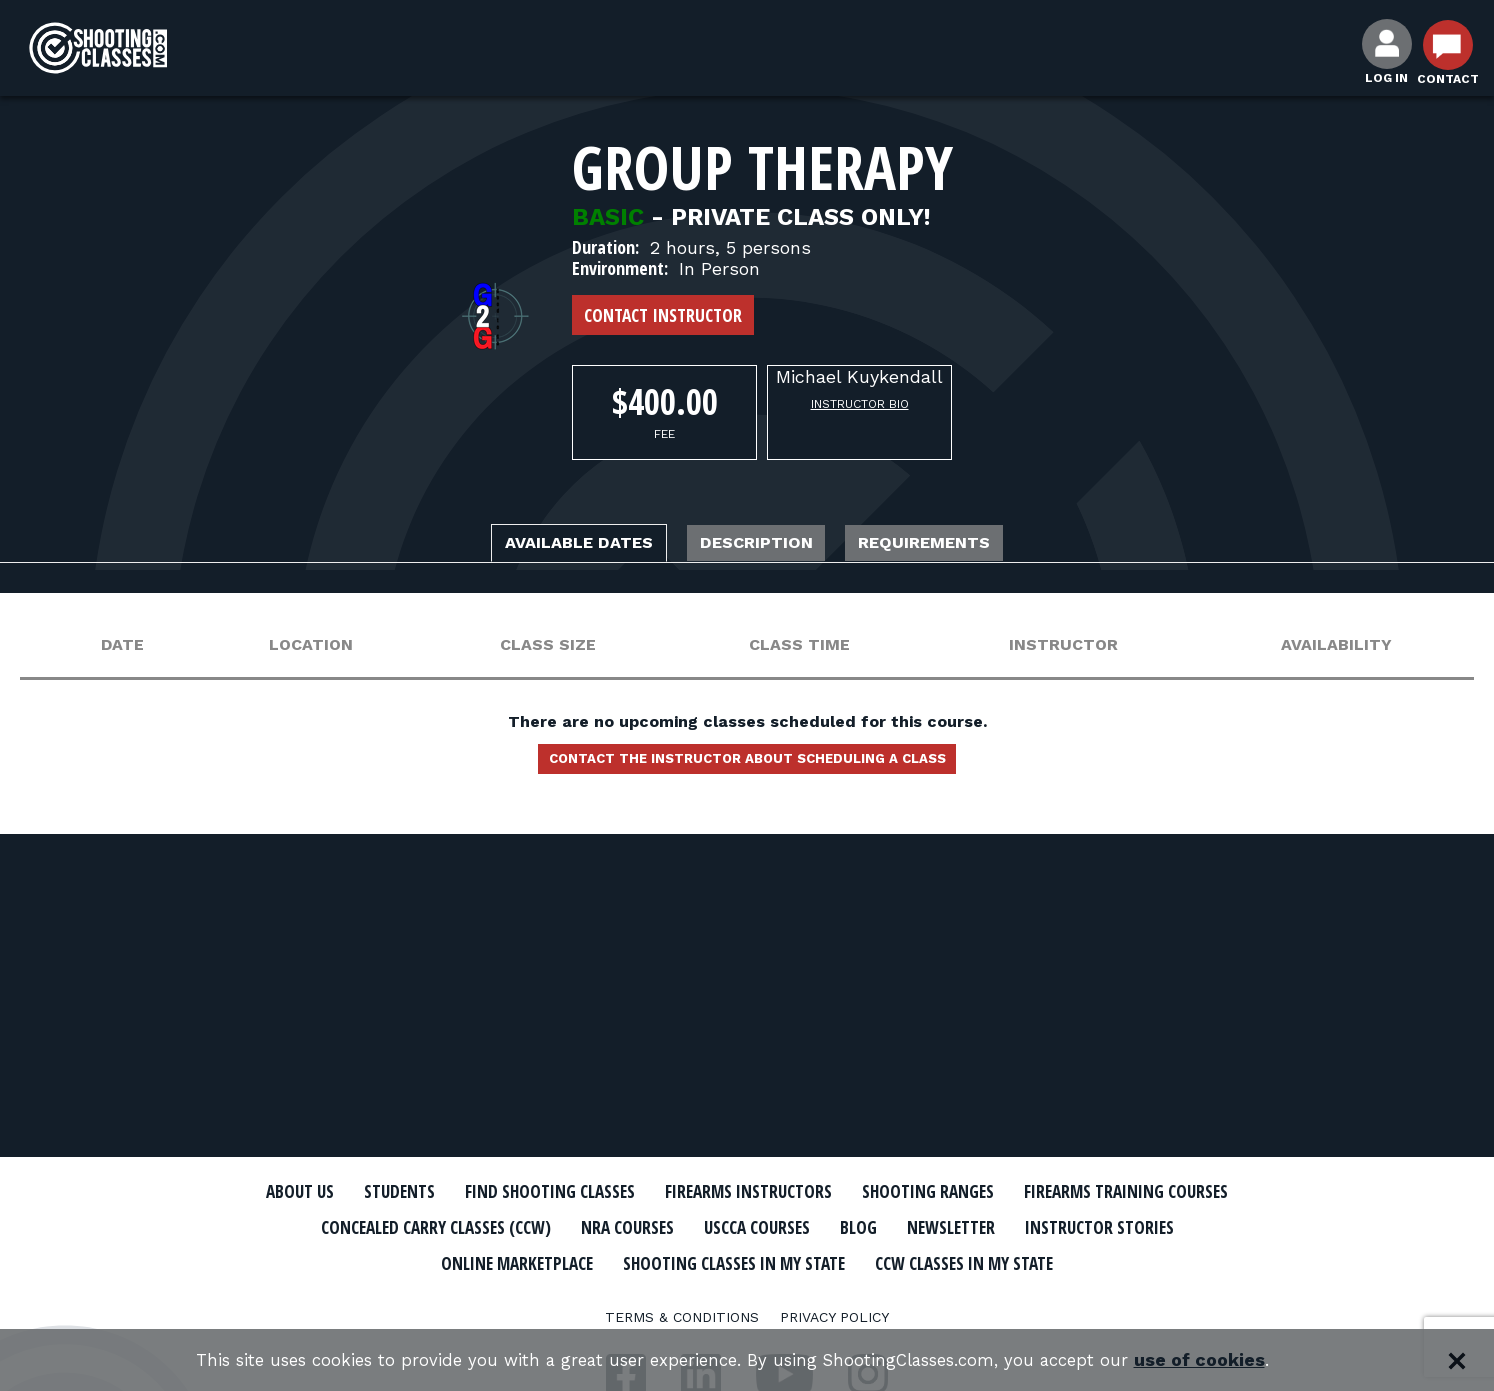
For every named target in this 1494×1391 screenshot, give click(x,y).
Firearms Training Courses (408, 1227)
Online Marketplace (769, 1261)
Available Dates (542, 545)
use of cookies (1227, 1360)
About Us (364, 1192)
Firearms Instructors (883, 1192)
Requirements (965, 545)
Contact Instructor (663, 315)
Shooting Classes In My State (1025, 1261)
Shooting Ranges (1092, 1192)
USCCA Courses (1071, 1227)
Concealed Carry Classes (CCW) (699, 1227)
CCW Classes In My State (747, 1296)
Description (760, 545)
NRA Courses (923, 1227)
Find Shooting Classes (652, 1192)
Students (477, 1192)
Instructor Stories (559, 1261)
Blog (1187, 1227)
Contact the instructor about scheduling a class (747, 767)
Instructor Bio (860, 404)
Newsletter (387, 1261)
